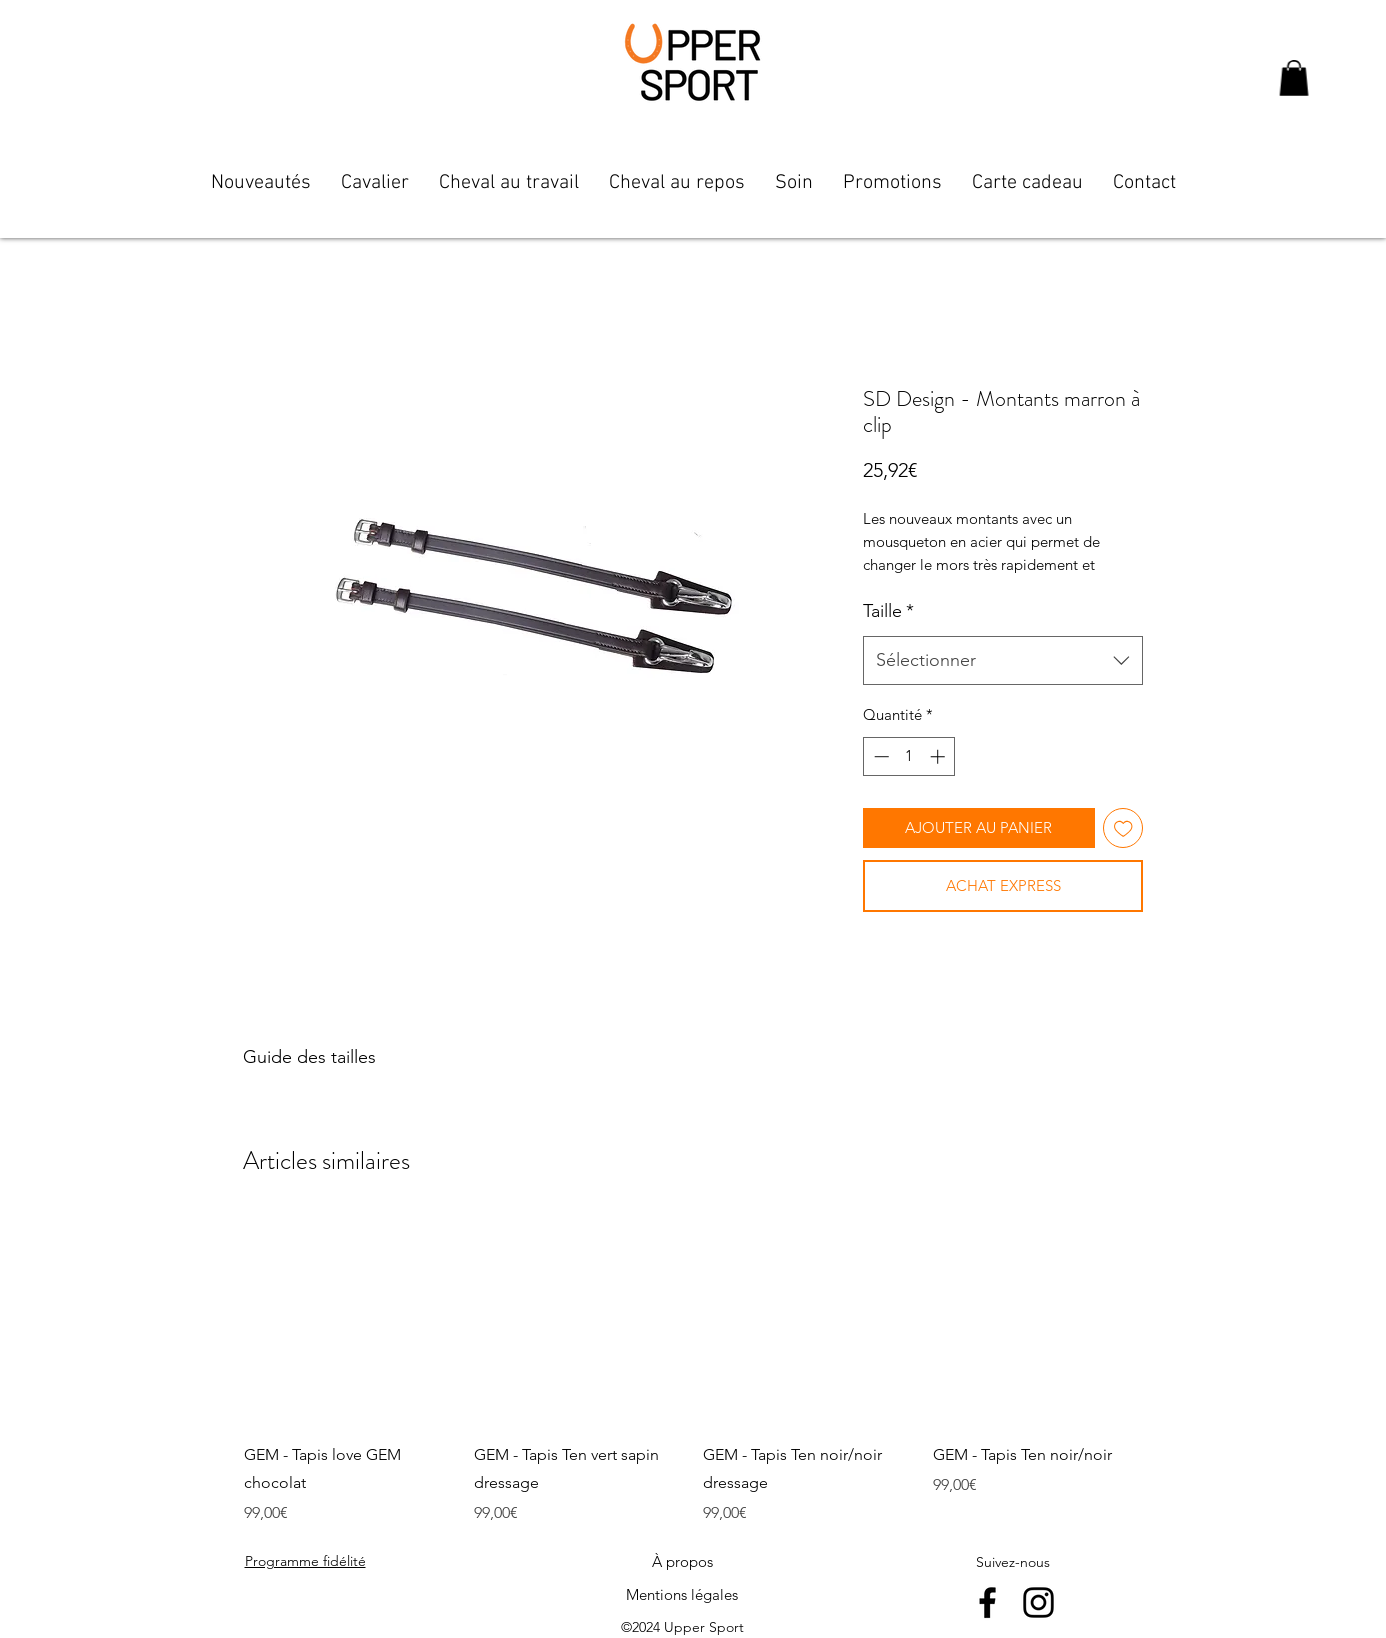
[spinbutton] (909, 756)
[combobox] (1003, 661)
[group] (693, 1371)
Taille (888, 611)
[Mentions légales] (682, 1595)
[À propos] (682, 1562)
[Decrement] (879, 756)
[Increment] (939, 756)
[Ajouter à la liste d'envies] (1123, 828)
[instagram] (1038, 1602)
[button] (1294, 78)
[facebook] (987, 1602)
